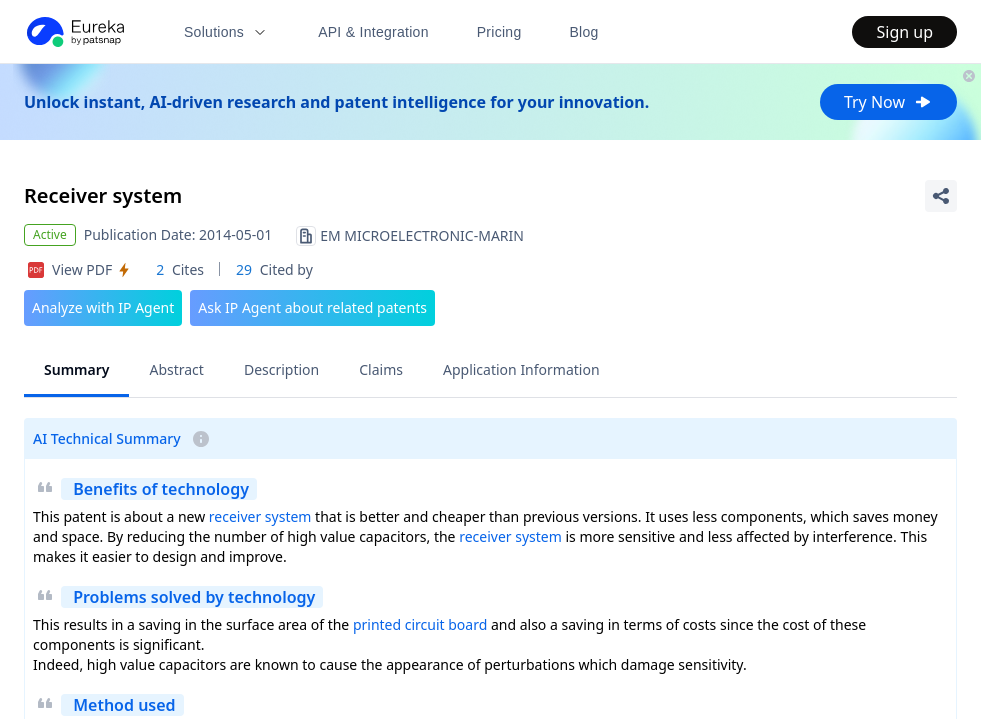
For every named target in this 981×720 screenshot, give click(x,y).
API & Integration (373, 32)
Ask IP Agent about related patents (312, 307)
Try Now (888, 102)
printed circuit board (420, 624)
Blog (584, 32)
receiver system (260, 516)
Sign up (904, 32)
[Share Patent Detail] (941, 196)
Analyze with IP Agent (103, 307)
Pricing (499, 32)
